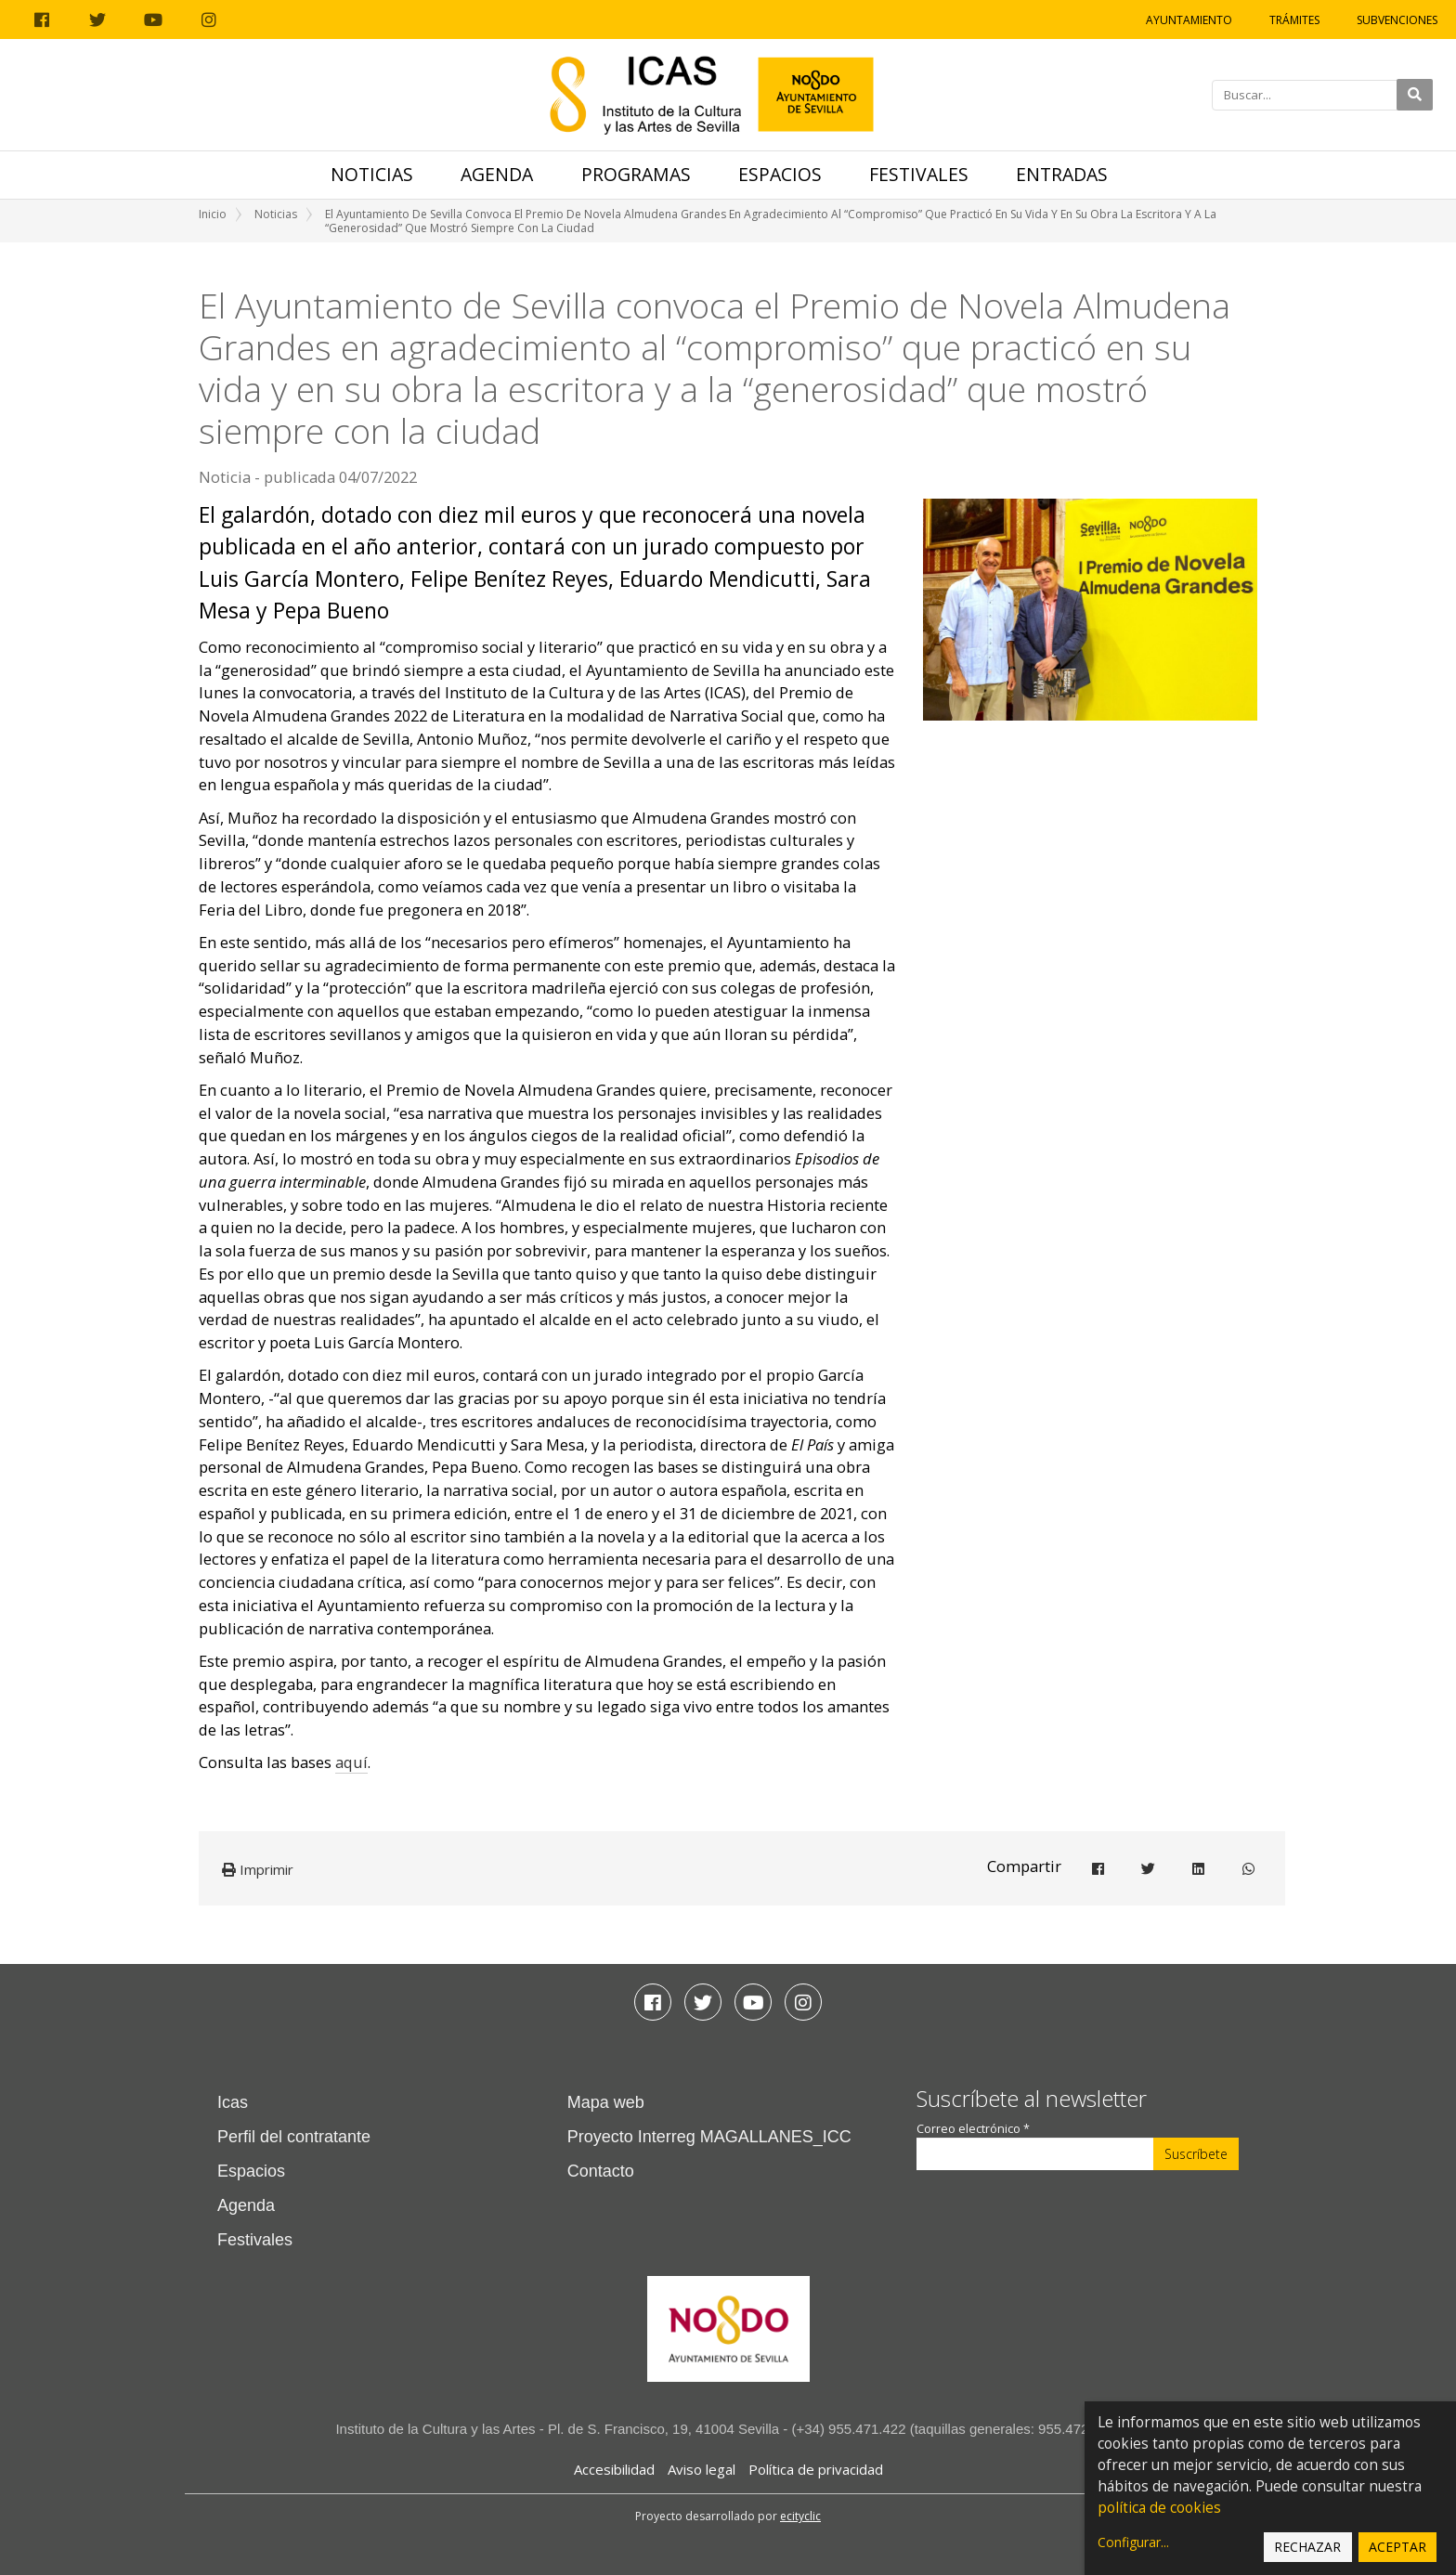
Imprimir (257, 1869)
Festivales (918, 174)
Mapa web (605, 2102)
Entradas (1062, 174)
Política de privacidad (815, 2469)
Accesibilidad (614, 2469)
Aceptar (1397, 2546)
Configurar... (1133, 2542)
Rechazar (1307, 2546)
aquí (351, 1762)
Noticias (372, 174)
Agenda (497, 174)
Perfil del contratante (293, 2136)
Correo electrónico (973, 2129)
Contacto (600, 2171)
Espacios (780, 174)
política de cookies (1159, 2507)
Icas (232, 2102)
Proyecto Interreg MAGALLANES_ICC (709, 2136)
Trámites (1294, 20)
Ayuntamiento (1189, 20)
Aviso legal (701, 2469)
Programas (636, 174)
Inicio (213, 214)
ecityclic (800, 2516)
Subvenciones (1397, 20)
